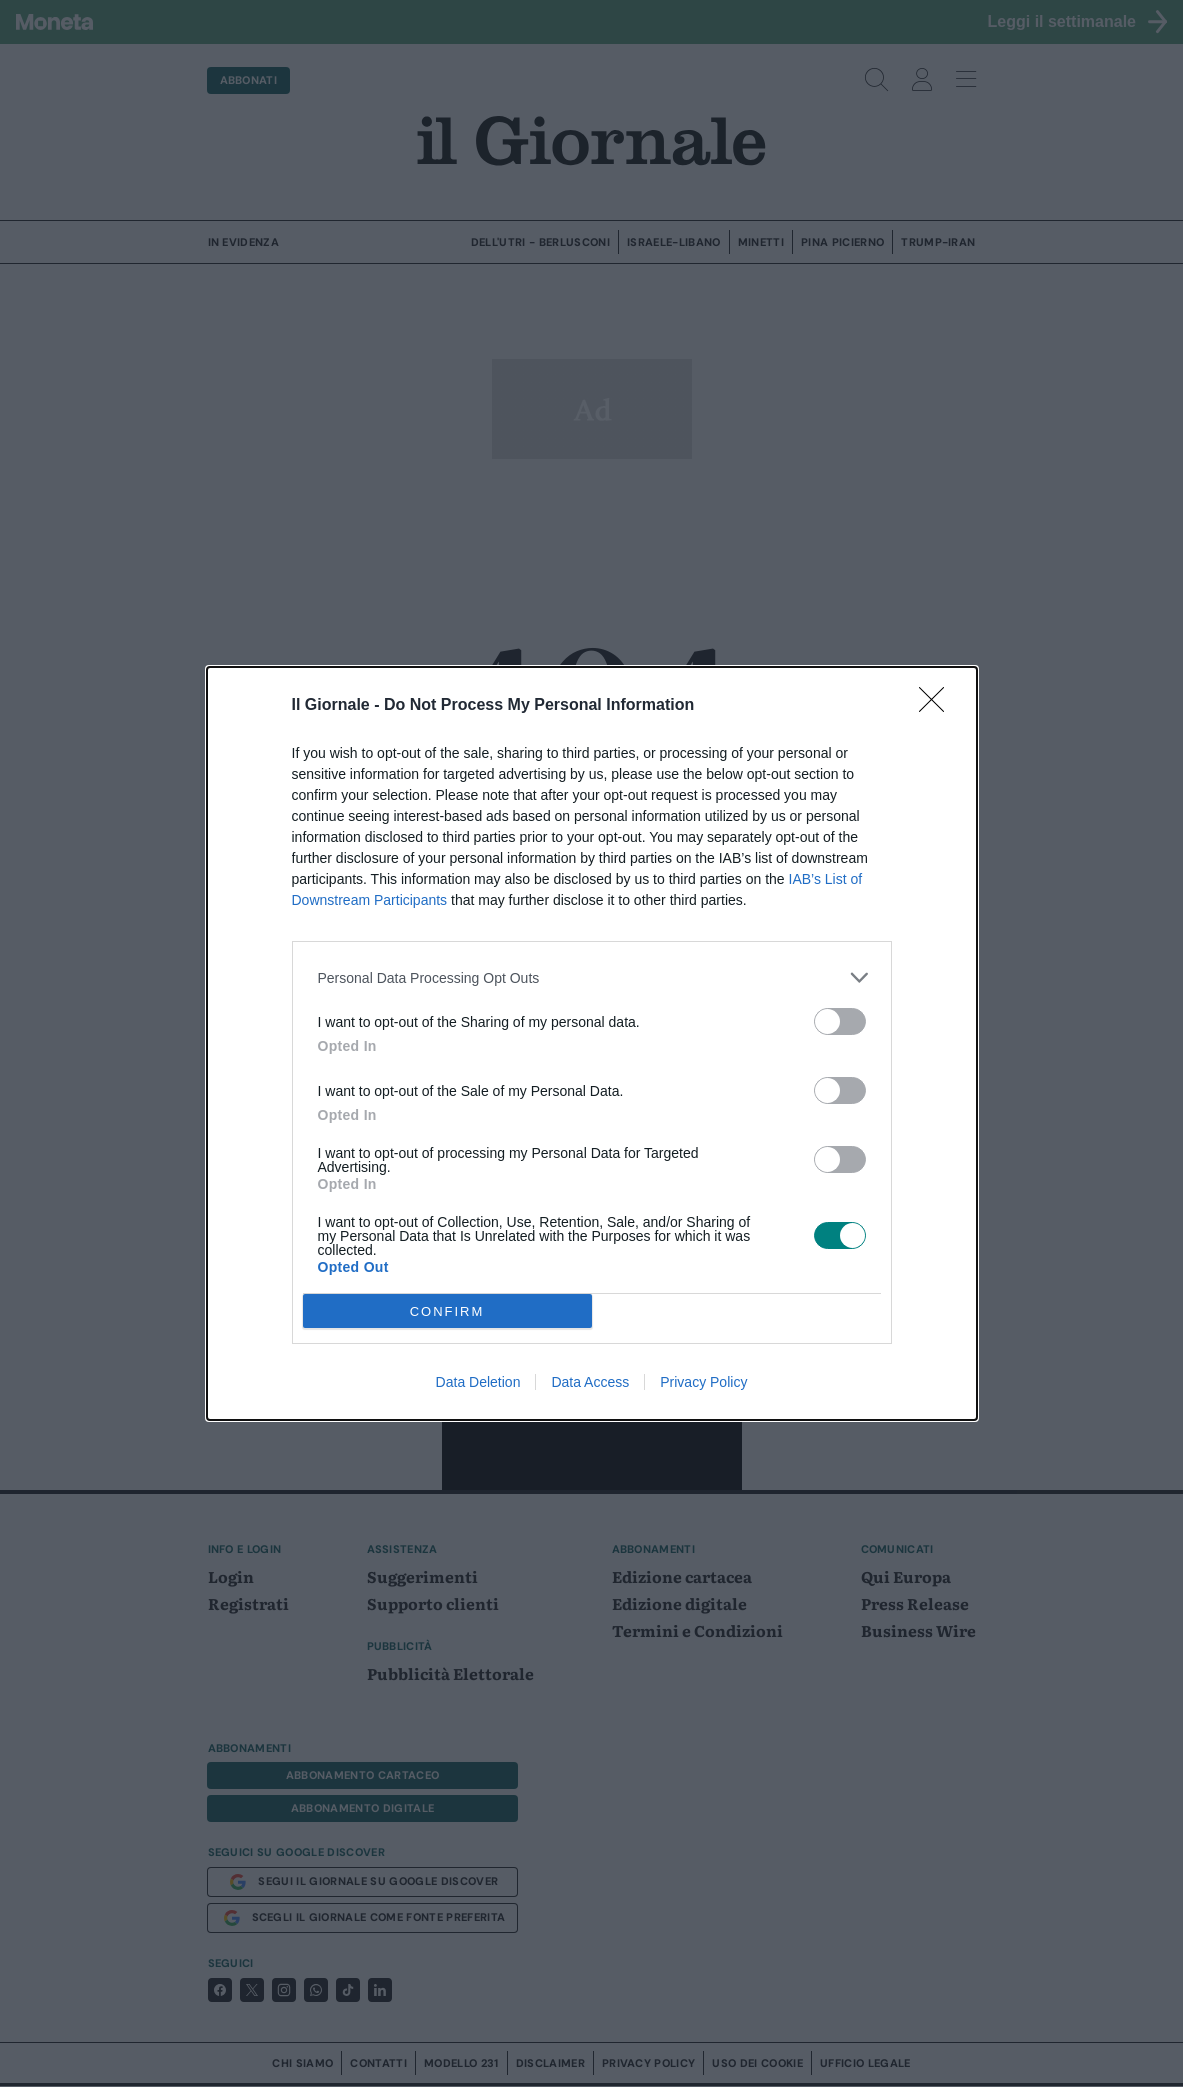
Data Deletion (478, 1382)
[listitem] (592, 977)
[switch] (840, 1021)
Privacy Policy (703, 1382)
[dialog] (592, 1043)
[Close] (938, 706)
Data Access (590, 1382)
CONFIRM (447, 1311)
